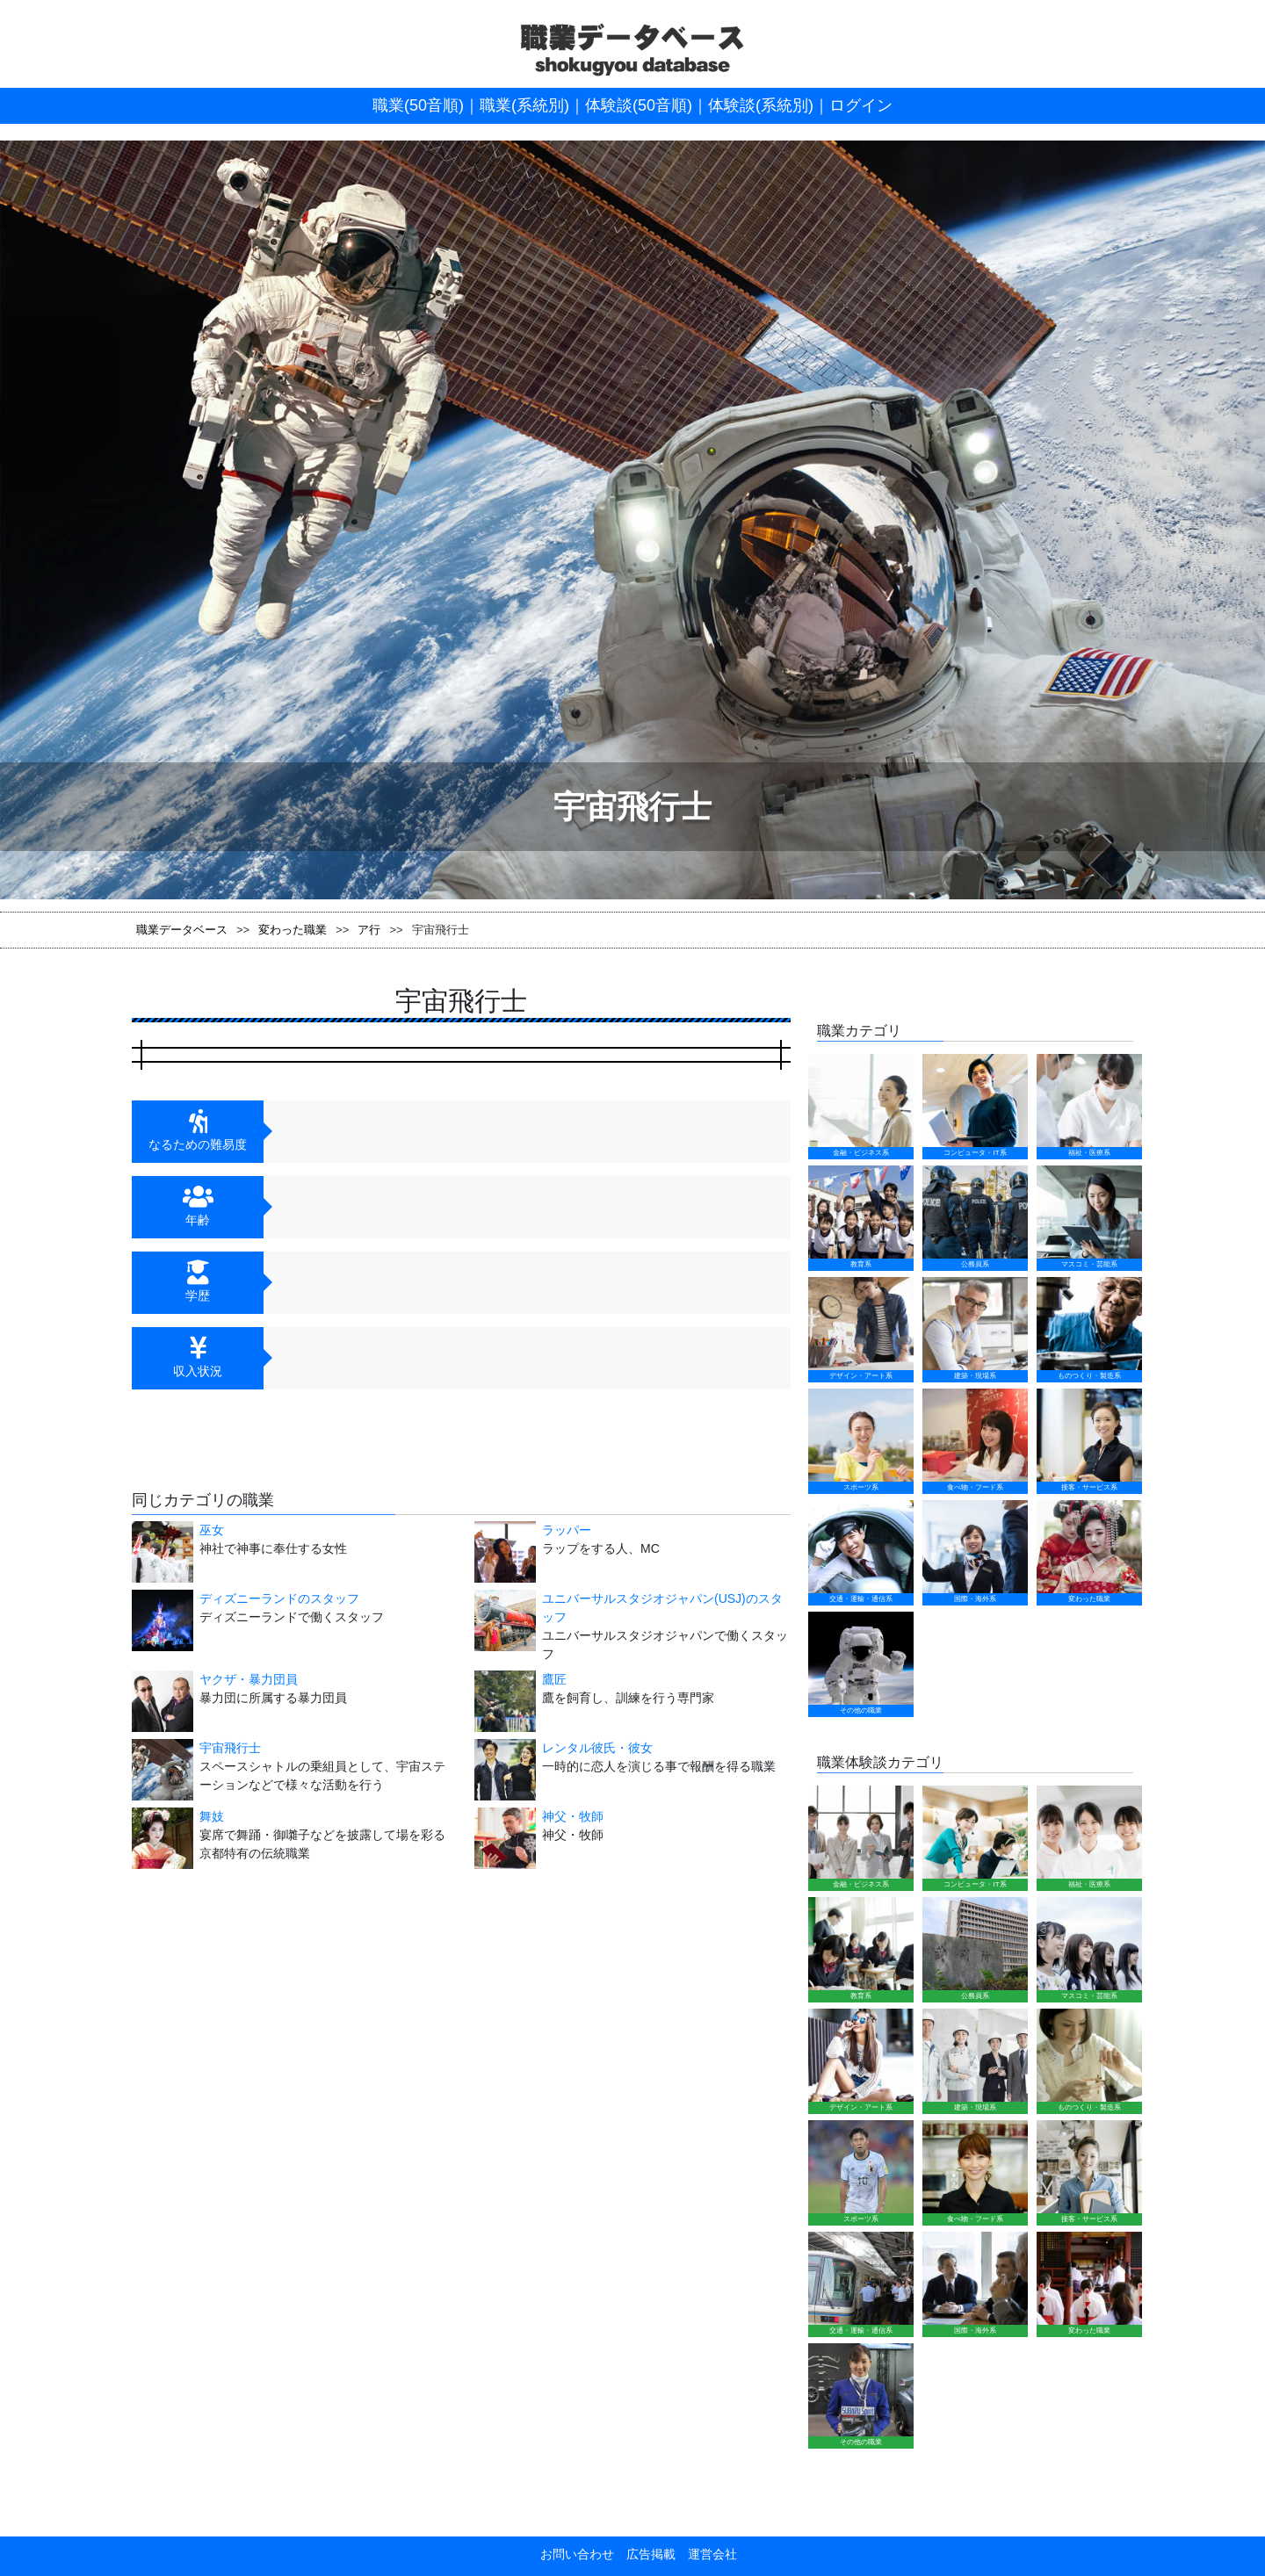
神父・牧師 (573, 1816)
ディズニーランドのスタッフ (279, 1598)
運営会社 (706, 1975)
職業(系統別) (524, 105)
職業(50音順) (418, 105)
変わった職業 (292, 929)
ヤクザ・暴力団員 (248, 1679)
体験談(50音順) (638, 105)
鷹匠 (554, 1679)
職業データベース (182, 929)
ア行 (369, 929)
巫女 (211, 1530)
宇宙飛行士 (230, 1748)
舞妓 (211, 1816)
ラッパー (566, 1530)
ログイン (861, 105)
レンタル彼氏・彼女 (597, 1748)
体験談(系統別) (760, 105)
